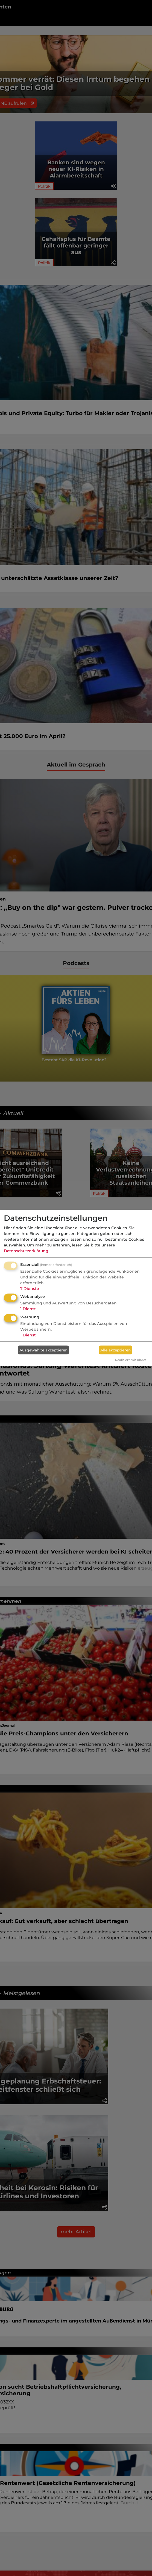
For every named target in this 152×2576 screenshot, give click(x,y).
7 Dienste (29, 1288)
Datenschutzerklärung (26, 1250)
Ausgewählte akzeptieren (43, 1349)
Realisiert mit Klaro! (130, 1360)
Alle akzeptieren (115, 1349)
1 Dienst (28, 1308)
